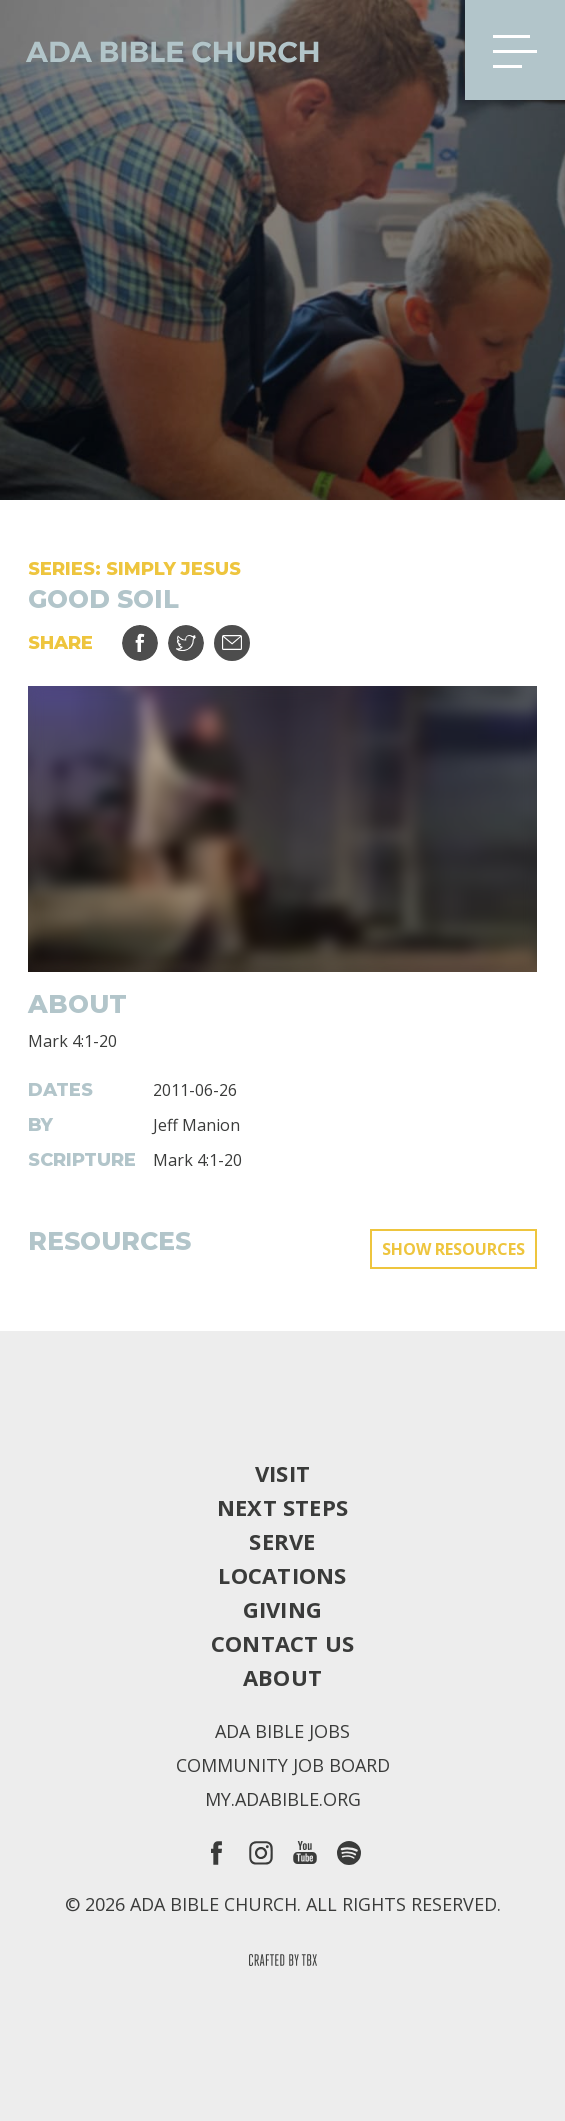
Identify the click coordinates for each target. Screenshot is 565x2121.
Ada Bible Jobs (282, 1731)
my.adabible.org (283, 1799)
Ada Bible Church (160, 50)
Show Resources (453, 1249)
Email (244, 635)
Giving (282, 1609)
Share (152, 635)
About (282, 1677)
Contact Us (282, 1643)
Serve (282, 1541)
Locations (282, 1575)
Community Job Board (283, 1765)
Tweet (198, 635)
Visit (282, 1473)
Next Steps (282, 1507)
